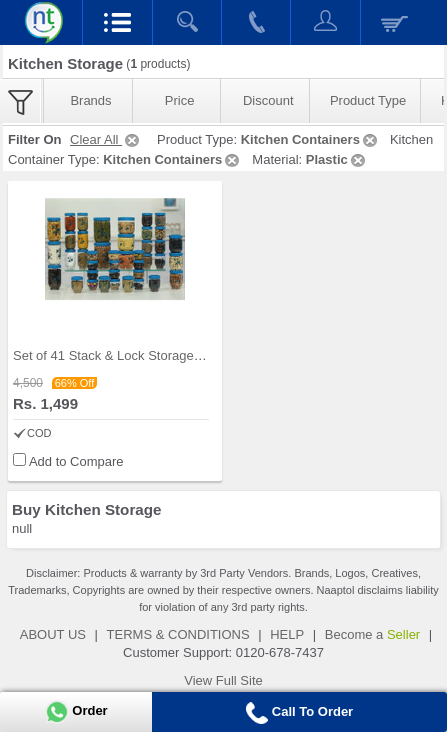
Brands (90, 100)
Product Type (368, 100)
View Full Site (223, 680)
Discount (268, 100)
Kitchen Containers (310, 139)
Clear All (106, 139)
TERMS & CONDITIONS (178, 634)
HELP (287, 634)
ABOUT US (53, 634)
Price (180, 100)
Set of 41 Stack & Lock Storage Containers (136, 355)
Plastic (337, 159)
